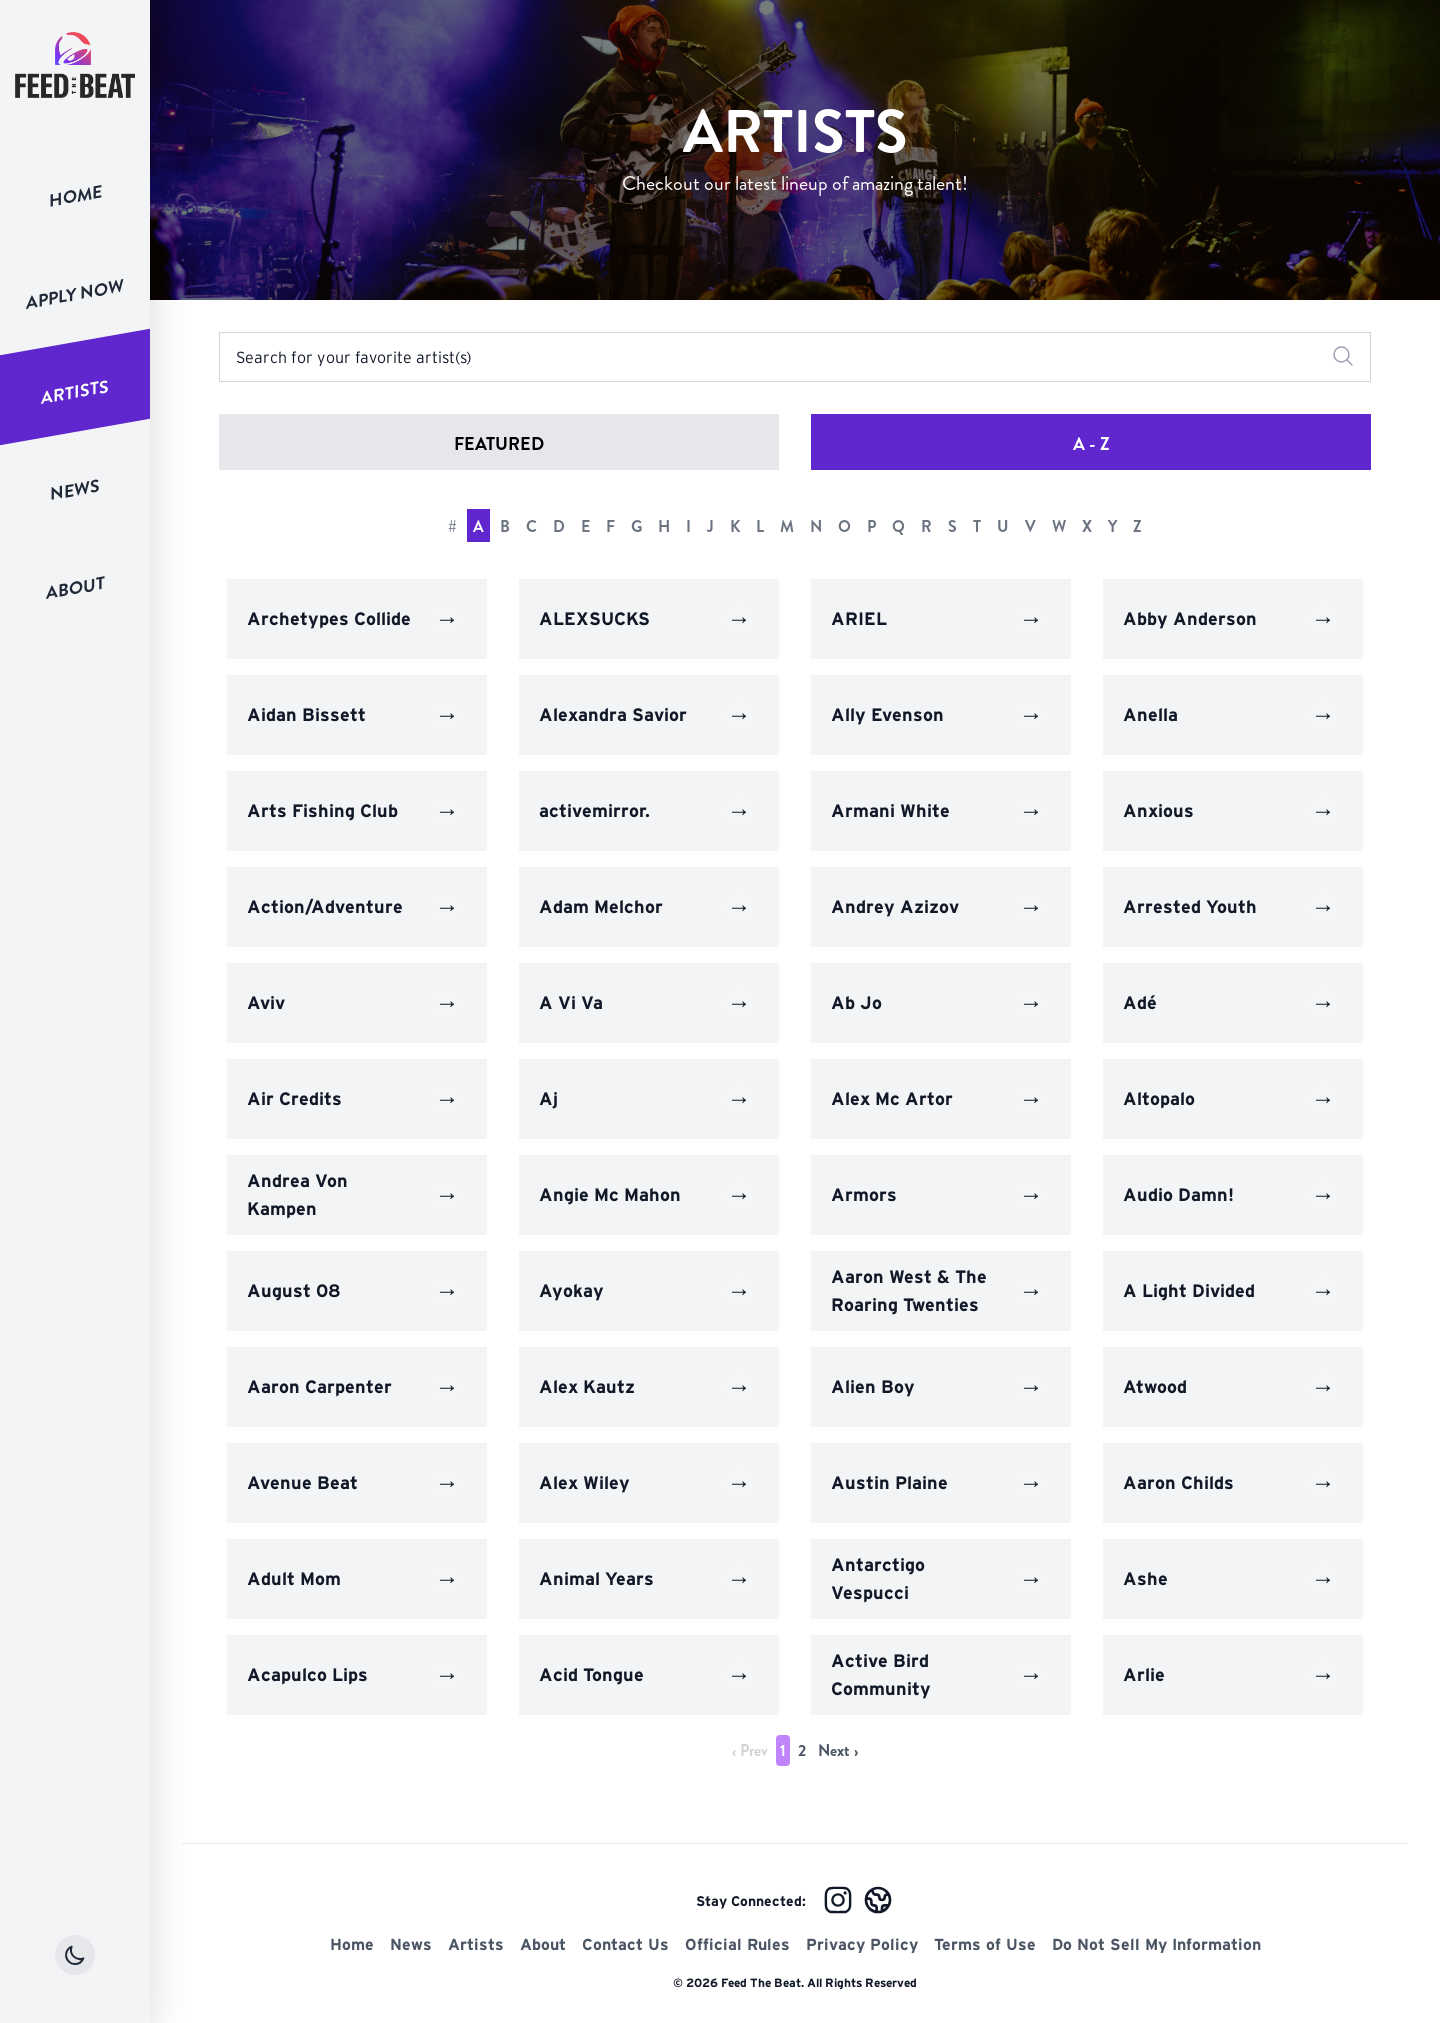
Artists (75, 392)
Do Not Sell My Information (1156, 1944)
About (75, 587)
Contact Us (625, 1944)
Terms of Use (985, 1944)
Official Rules (737, 1944)
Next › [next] (838, 1750)
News (75, 490)
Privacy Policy (862, 1944)
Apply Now (75, 294)
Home (75, 196)
